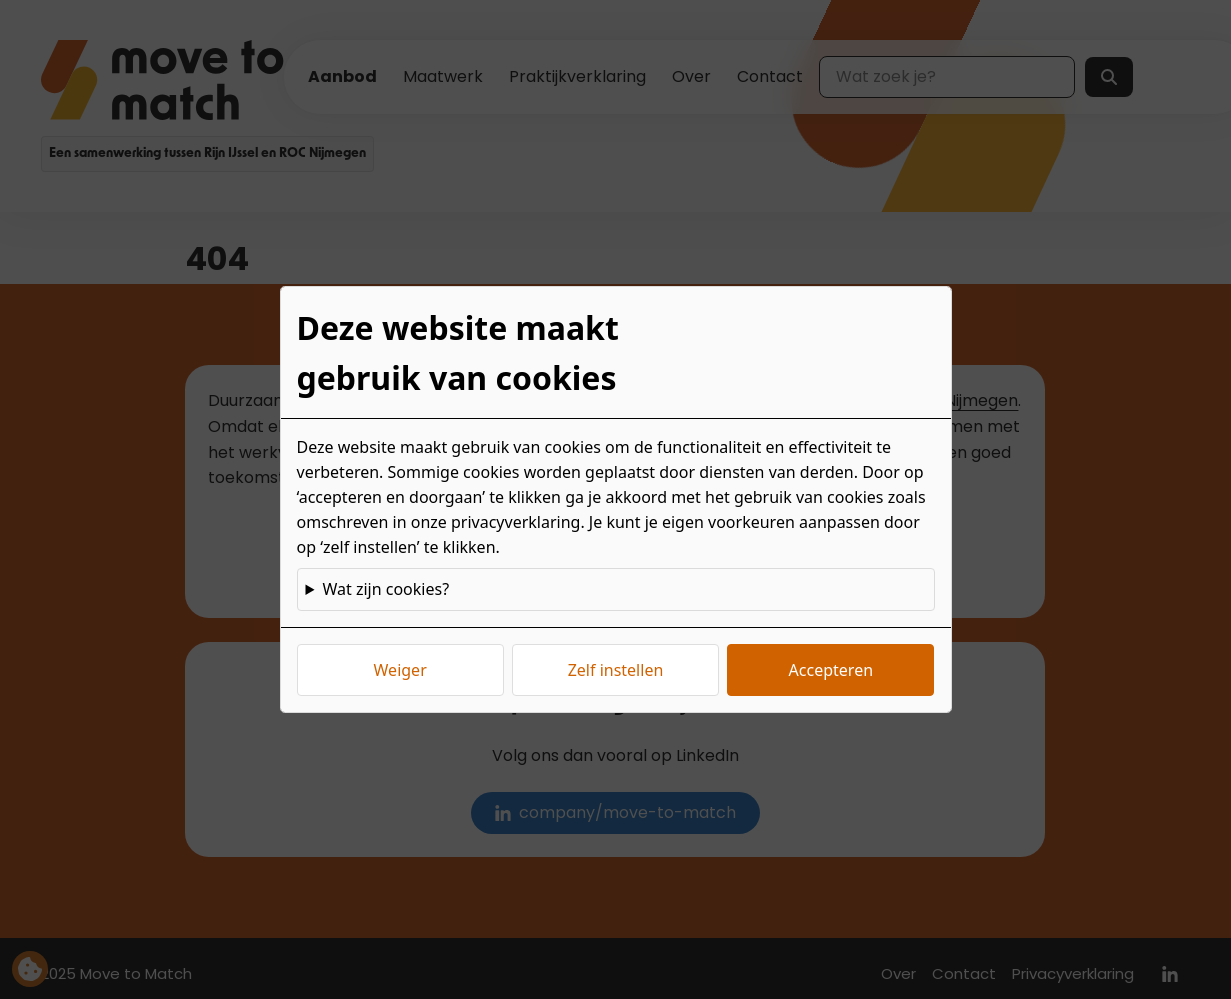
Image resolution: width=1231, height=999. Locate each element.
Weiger (400, 670)
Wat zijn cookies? (385, 589)
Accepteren (831, 670)
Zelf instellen (616, 670)
